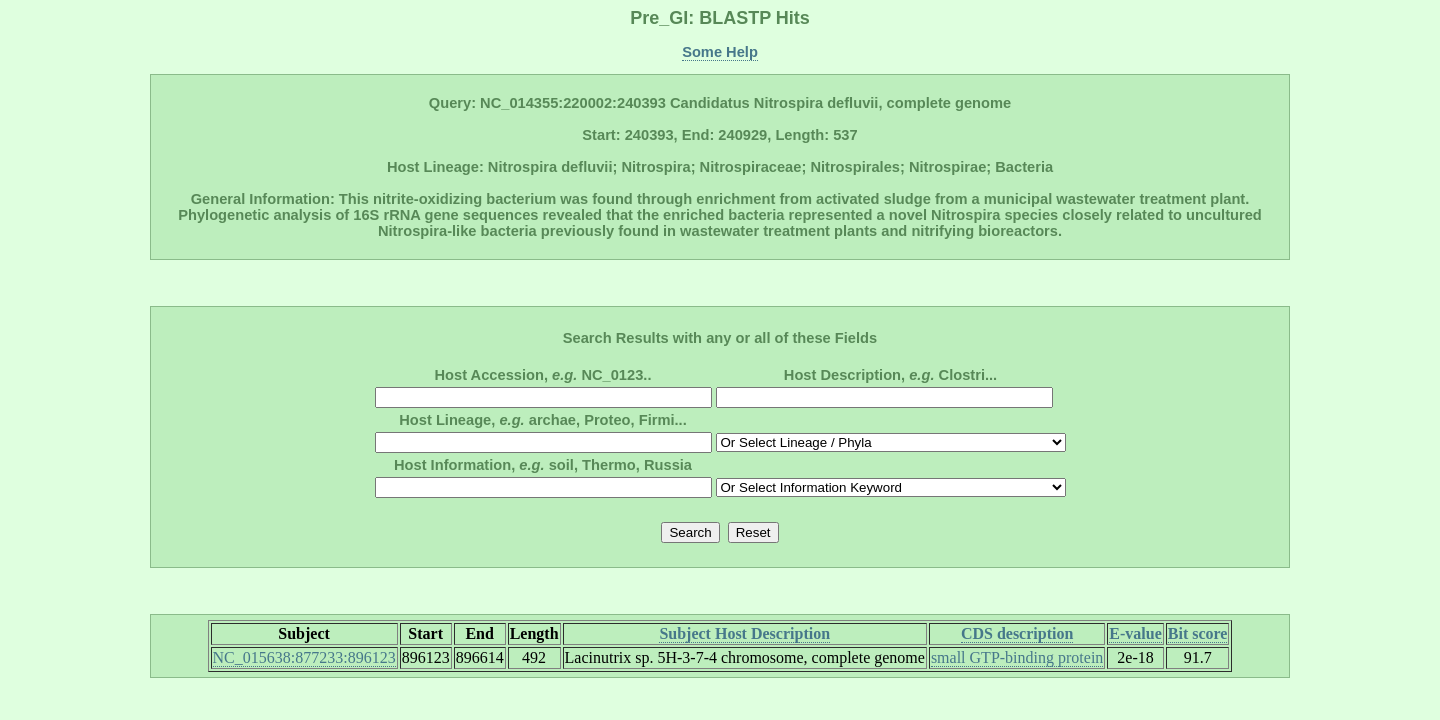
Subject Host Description (744, 633)
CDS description (1017, 633)
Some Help (720, 52)
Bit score (1198, 633)
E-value (1135, 633)
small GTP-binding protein (1017, 657)
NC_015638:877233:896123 (304, 657)
